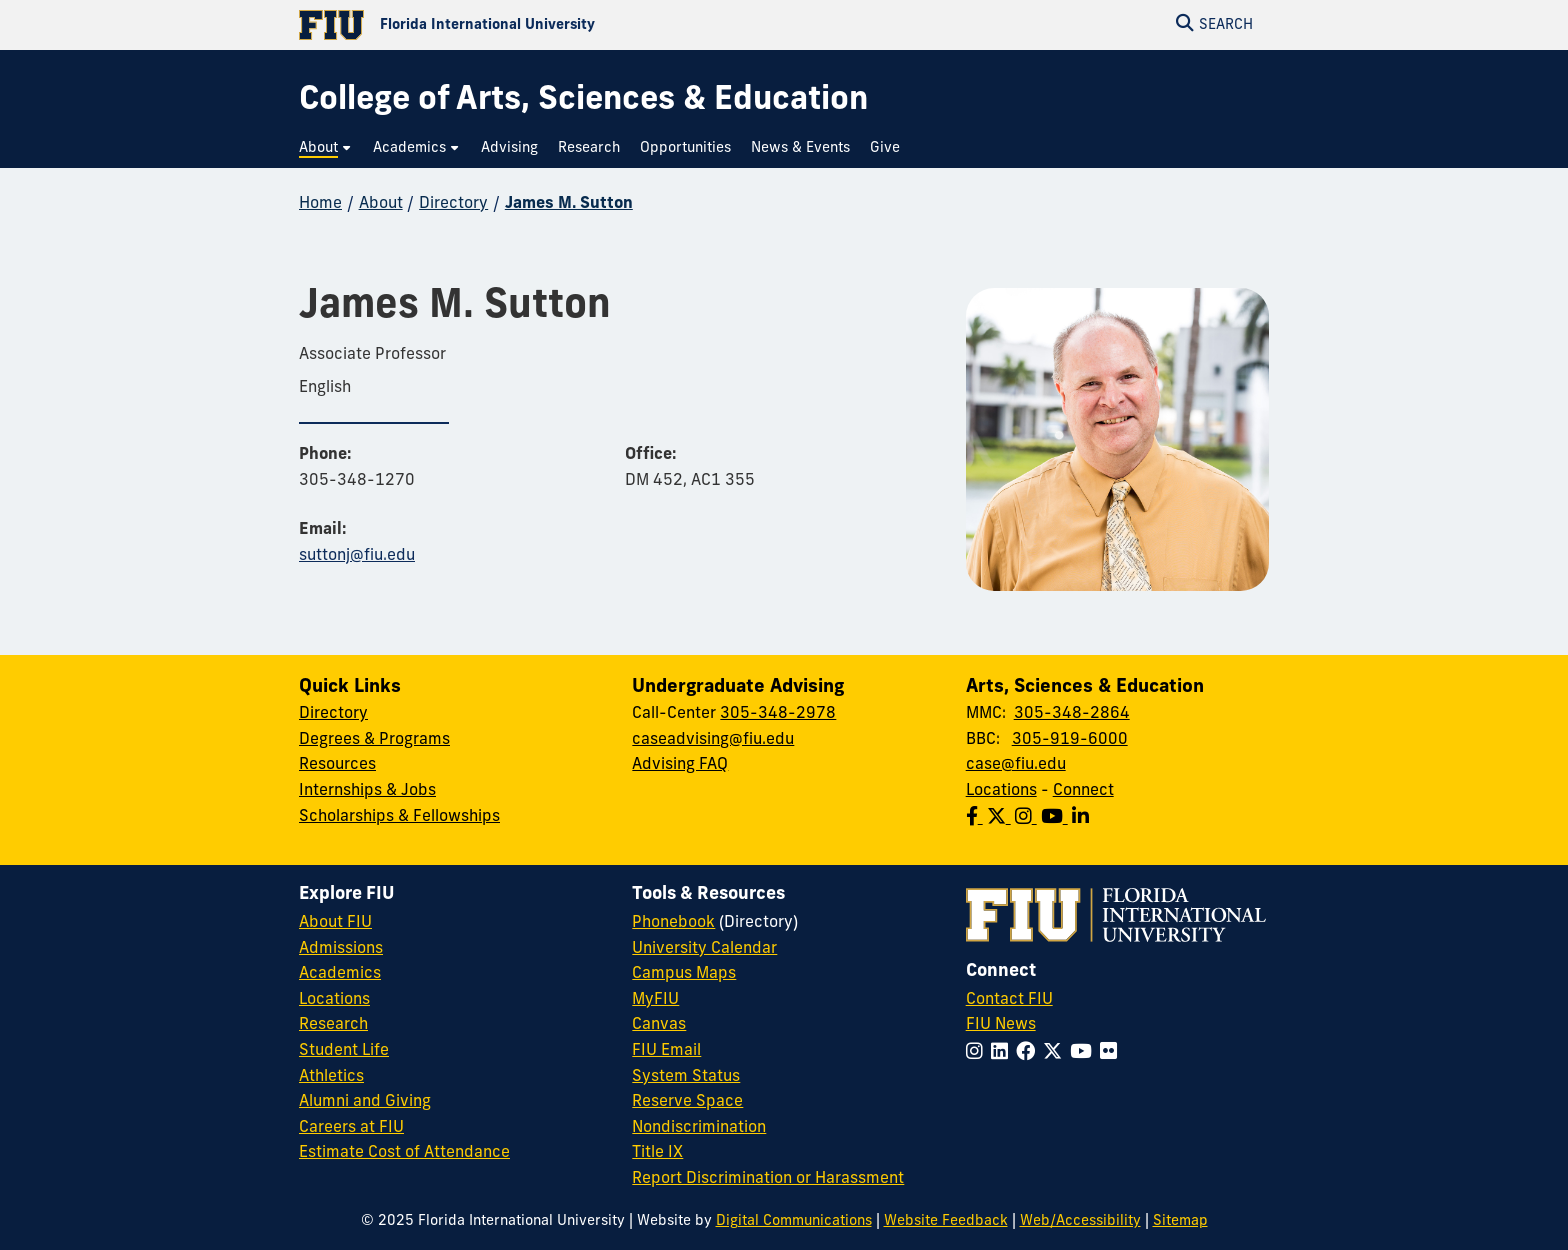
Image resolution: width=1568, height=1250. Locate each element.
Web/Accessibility (1080, 1221)
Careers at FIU (351, 1128)
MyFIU (655, 1000)
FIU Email (666, 1051)
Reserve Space (687, 1102)
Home (320, 204)
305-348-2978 (778, 714)
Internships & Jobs (367, 791)
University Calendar (704, 949)
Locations (1001, 791)
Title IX (657, 1153)
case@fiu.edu (1016, 765)
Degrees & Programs (374, 740)
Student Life (344, 1051)
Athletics (331, 1077)
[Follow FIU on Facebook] (1029, 1053)
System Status (686, 1077)
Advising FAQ (680, 765)
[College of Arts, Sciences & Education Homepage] (583, 101)
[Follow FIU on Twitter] (1056, 1053)
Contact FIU (1009, 1000)
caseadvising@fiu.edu (713, 740)
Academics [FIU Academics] (340, 974)
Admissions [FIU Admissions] (341, 949)
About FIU (335, 923)
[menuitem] (326, 148)
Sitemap (1180, 1221)
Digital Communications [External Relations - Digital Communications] (794, 1221)
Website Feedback (946, 1221)
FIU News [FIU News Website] (1001, 1025)
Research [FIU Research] (333, 1025)
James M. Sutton (569, 204)
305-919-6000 (1070, 740)
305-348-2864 (1072, 714)
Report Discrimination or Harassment (768, 1179)
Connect (1083, 791)
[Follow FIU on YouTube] (1085, 1053)
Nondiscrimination (699, 1128)
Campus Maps (684, 974)
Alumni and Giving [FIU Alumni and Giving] (365, 1102)
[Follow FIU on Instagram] (978, 1053)
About (381, 204)
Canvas (659, 1025)
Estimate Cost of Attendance (404, 1153)
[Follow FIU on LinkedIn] (1003, 1053)
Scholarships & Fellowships (399, 817)
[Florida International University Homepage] (541, 25)
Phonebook (673, 923)
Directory (453, 204)
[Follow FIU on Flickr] (1112, 1053)
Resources (337, 765)
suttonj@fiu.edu (357, 556)
